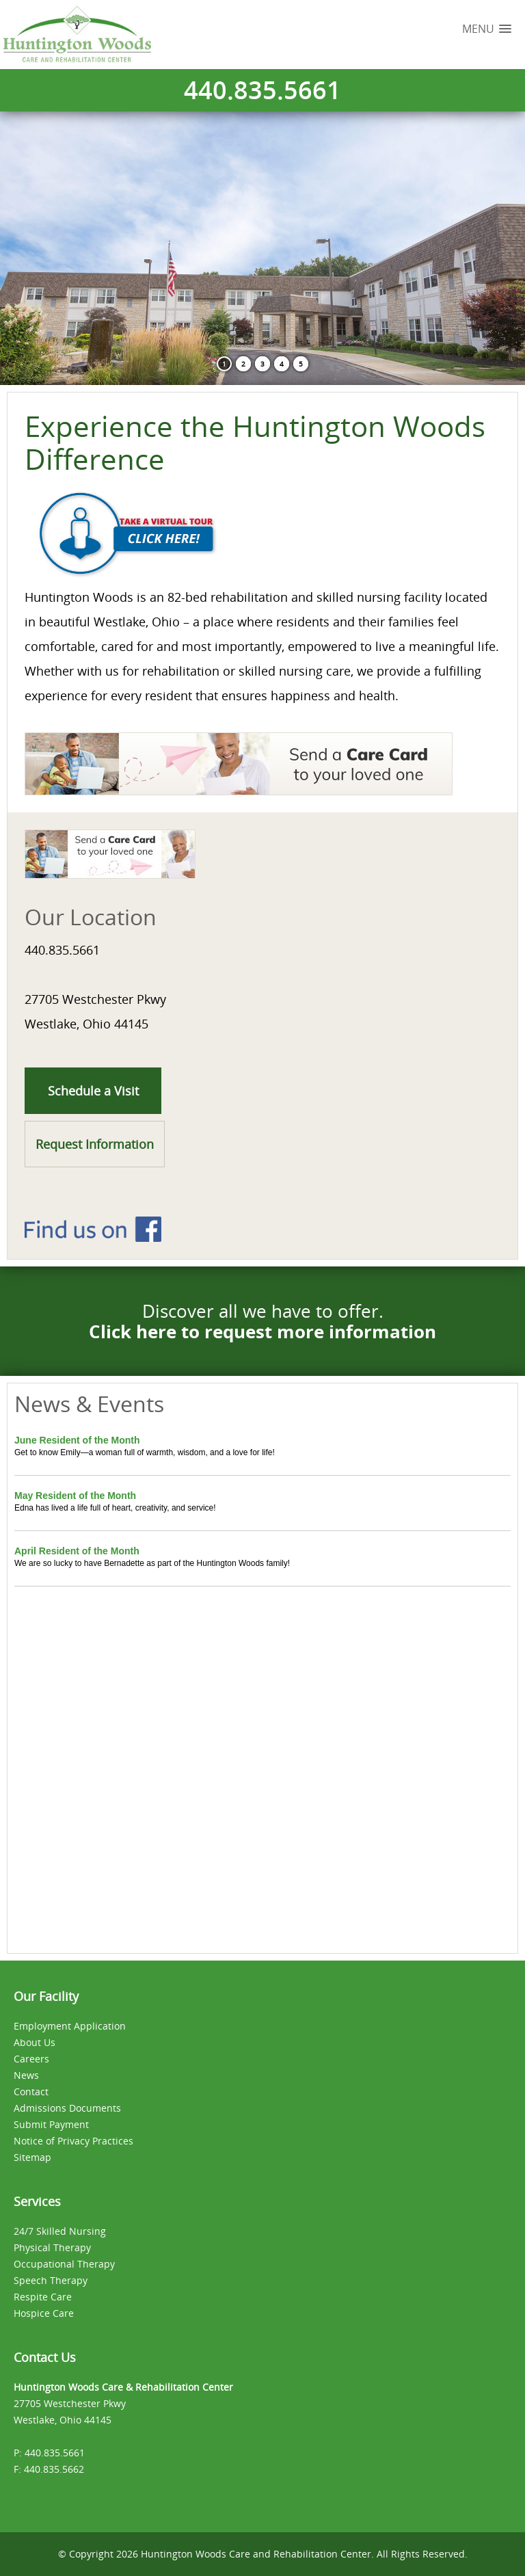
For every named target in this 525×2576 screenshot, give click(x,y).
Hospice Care (44, 2313)
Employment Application (70, 2025)
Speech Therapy (51, 2280)
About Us (34, 2042)
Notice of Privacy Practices (73, 2140)
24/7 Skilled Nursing (60, 2231)
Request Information (95, 1144)
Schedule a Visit (93, 1091)
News (26, 2075)
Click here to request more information (262, 1331)
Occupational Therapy (64, 2263)
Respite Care (43, 2296)
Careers (31, 2058)
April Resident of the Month (76, 1550)
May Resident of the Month (75, 1495)
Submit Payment (51, 2124)
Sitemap (32, 2157)
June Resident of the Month (77, 1440)
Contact (31, 2091)
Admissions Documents (67, 2107)
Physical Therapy (52, 2247)
